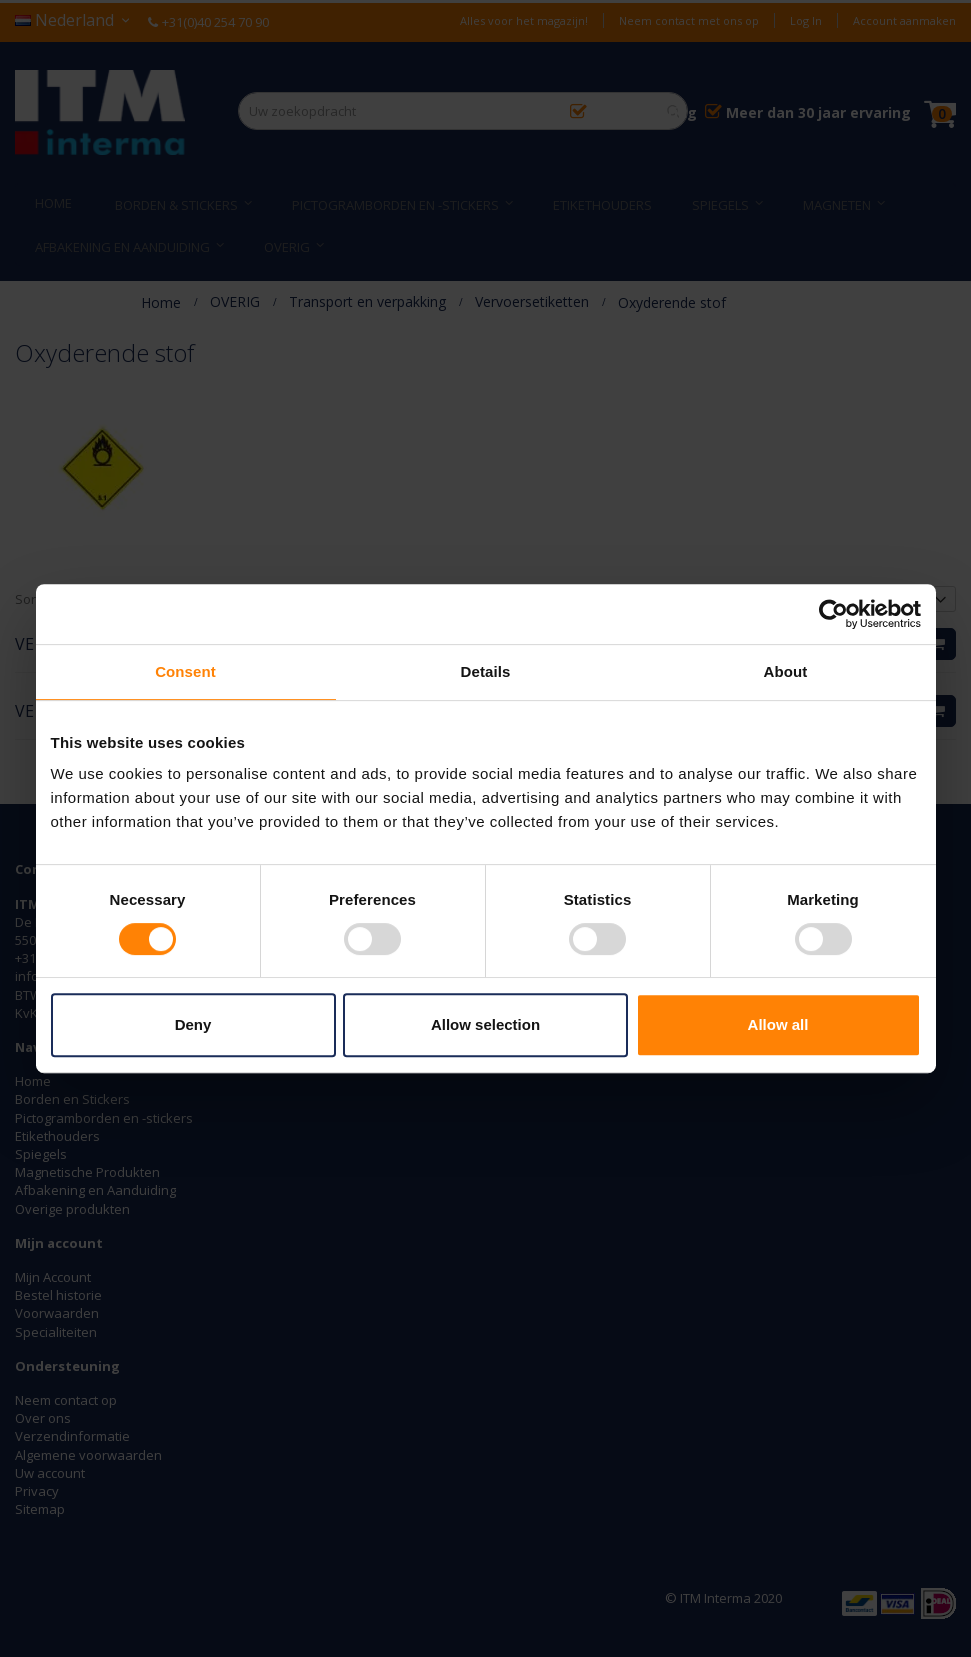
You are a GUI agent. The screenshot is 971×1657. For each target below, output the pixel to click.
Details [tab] (486, 671)
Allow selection (485, 1024)
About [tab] (786, 671)
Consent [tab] (185, 671)
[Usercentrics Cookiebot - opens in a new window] (833, 614)
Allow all (778, 1024)
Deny (193, 1024)
